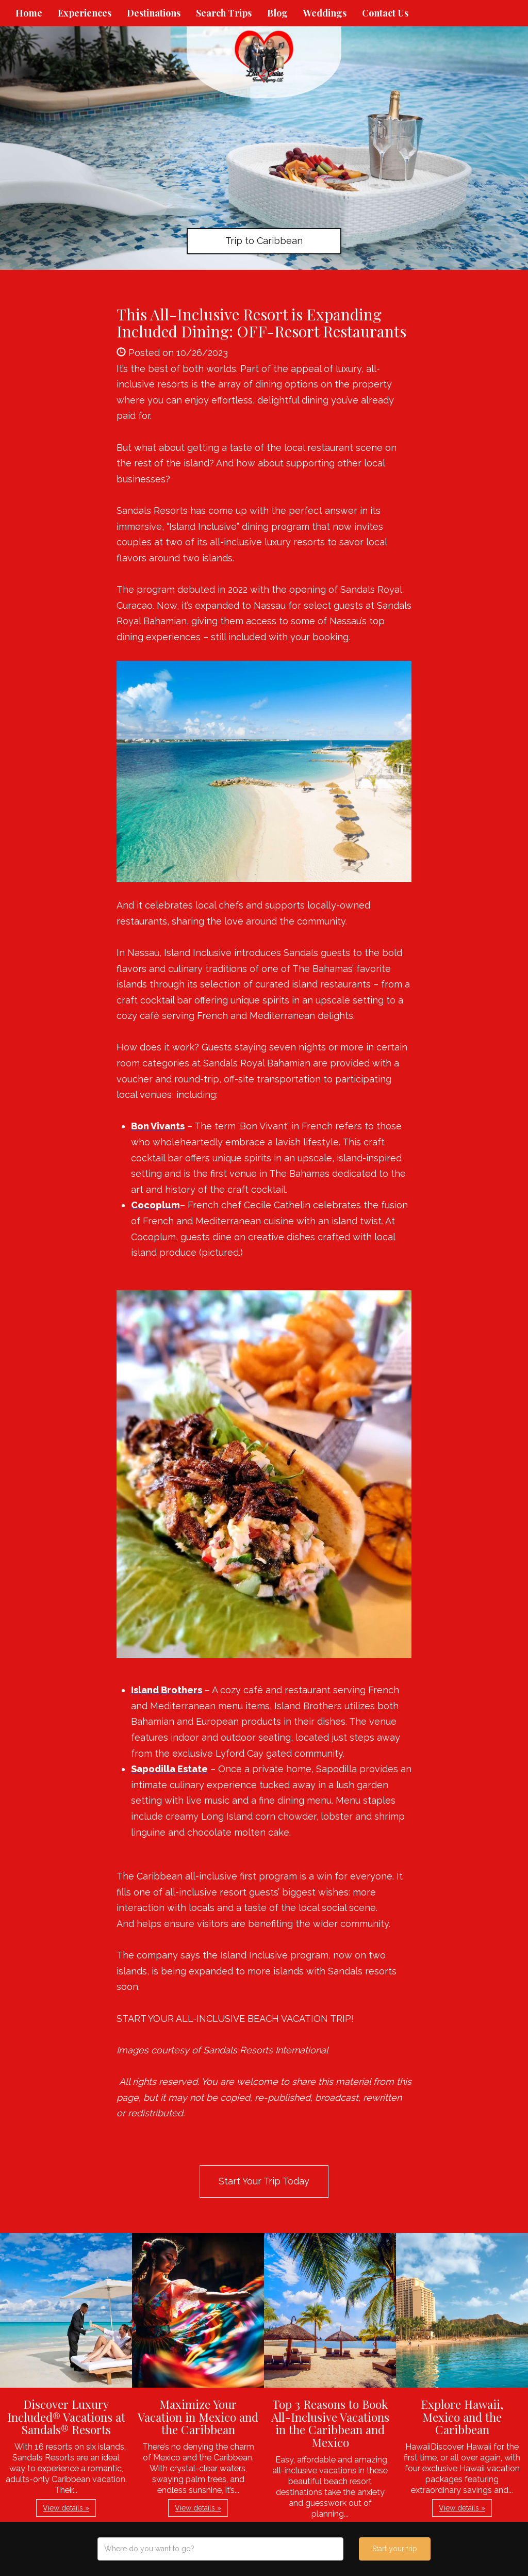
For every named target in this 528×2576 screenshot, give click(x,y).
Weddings (324, 13)
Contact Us (385, 13)
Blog (277, 13)
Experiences (84, 13)
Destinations (153, 13)
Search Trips (224, 13)
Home (28, 13)
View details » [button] (66, 2508)
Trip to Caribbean (264, 240)
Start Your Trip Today (264, 2181)
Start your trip (394, 2549)
